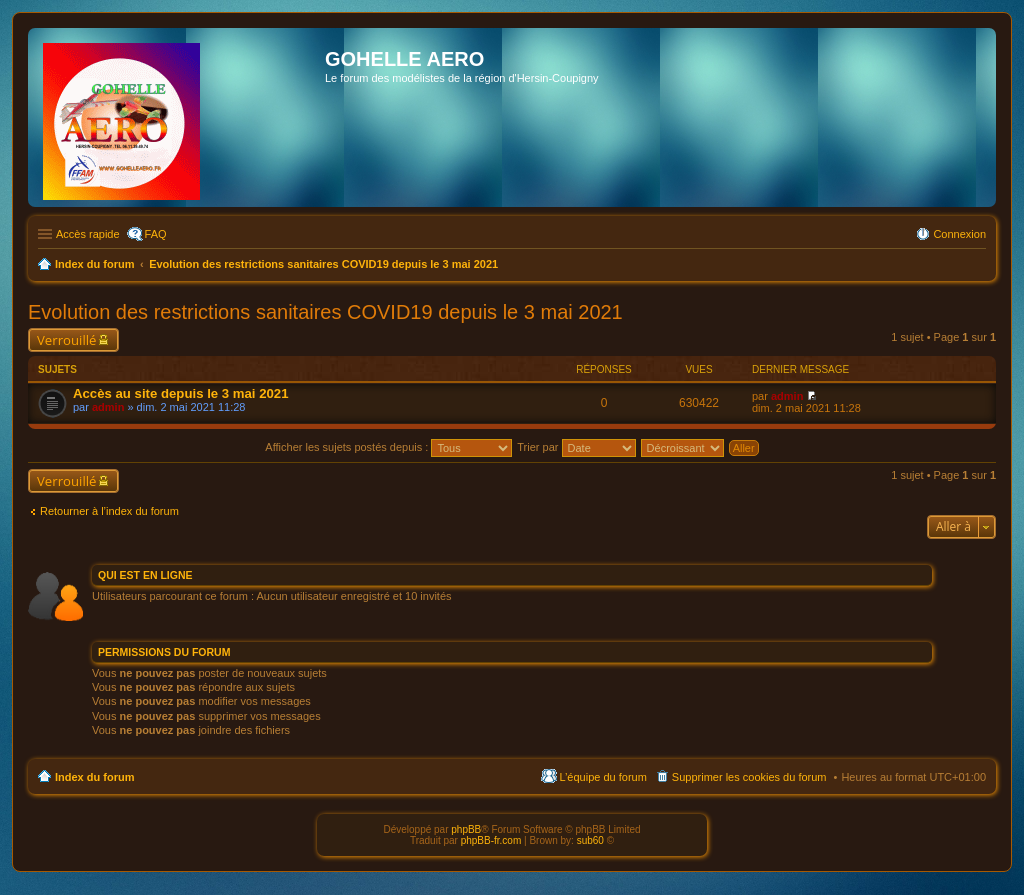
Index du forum (94, 777)
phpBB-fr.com (491, 840)
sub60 (590, 840)
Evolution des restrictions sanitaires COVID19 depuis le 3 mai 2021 (325, 312)
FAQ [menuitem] (156, 234)
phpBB (466, 829)
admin (108, 407)
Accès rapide (88, 234)
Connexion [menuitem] (959, 234)
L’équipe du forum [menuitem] (602, 777)
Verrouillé (66, 340)
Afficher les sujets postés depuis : (388, 447)
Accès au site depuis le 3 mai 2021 (181, 393)
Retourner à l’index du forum (109, 511)
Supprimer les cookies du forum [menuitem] (749, 777)
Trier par (576, 447)
